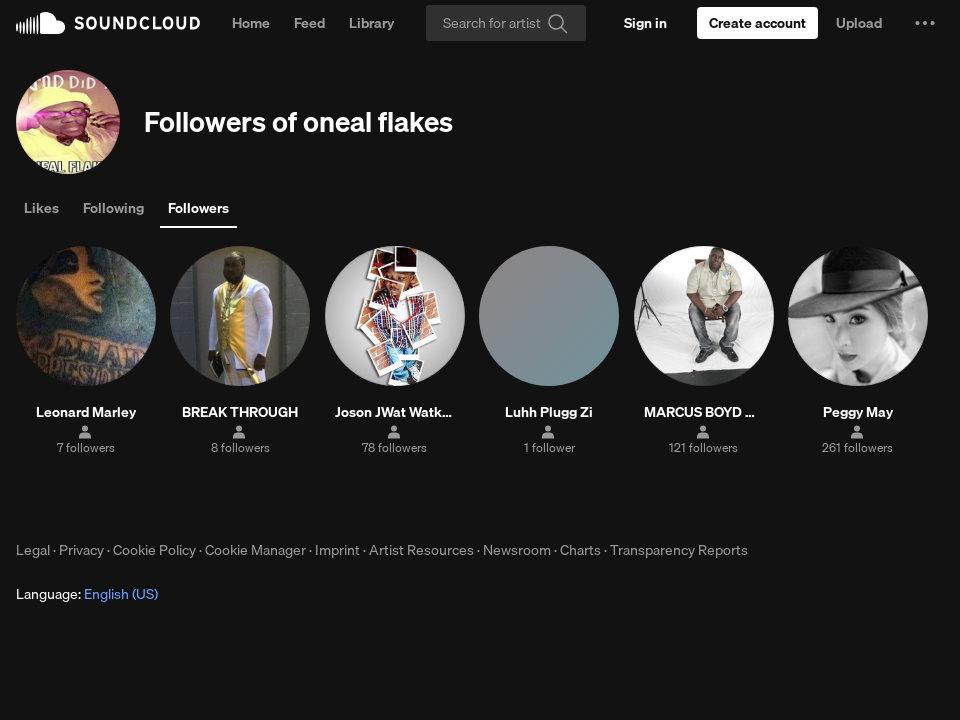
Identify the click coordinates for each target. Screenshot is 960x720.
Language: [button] (87, 594)
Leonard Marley (86, 412)
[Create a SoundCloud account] (757, 23)
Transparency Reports (679, 550)
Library (371, 23)
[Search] (506, 23)
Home (251, 23)
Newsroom (517, 550)
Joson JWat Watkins (394, 412)
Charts (580, 550)
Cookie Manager (255, 550)
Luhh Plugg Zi (549, 412)
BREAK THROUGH (240, 412)
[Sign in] (645, 23)
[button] (925, 23)
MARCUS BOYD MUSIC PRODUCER (703, 412)
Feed (309, 23)
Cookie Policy (154, 550)
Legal (33, 550)
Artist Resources (421, 550)
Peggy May (858, 412)
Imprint (337, 550)
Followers (198, 208)
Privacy (81, 550)
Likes (41, 208)
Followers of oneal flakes (298, 121)
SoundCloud (108, 23)
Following (113, 208)
